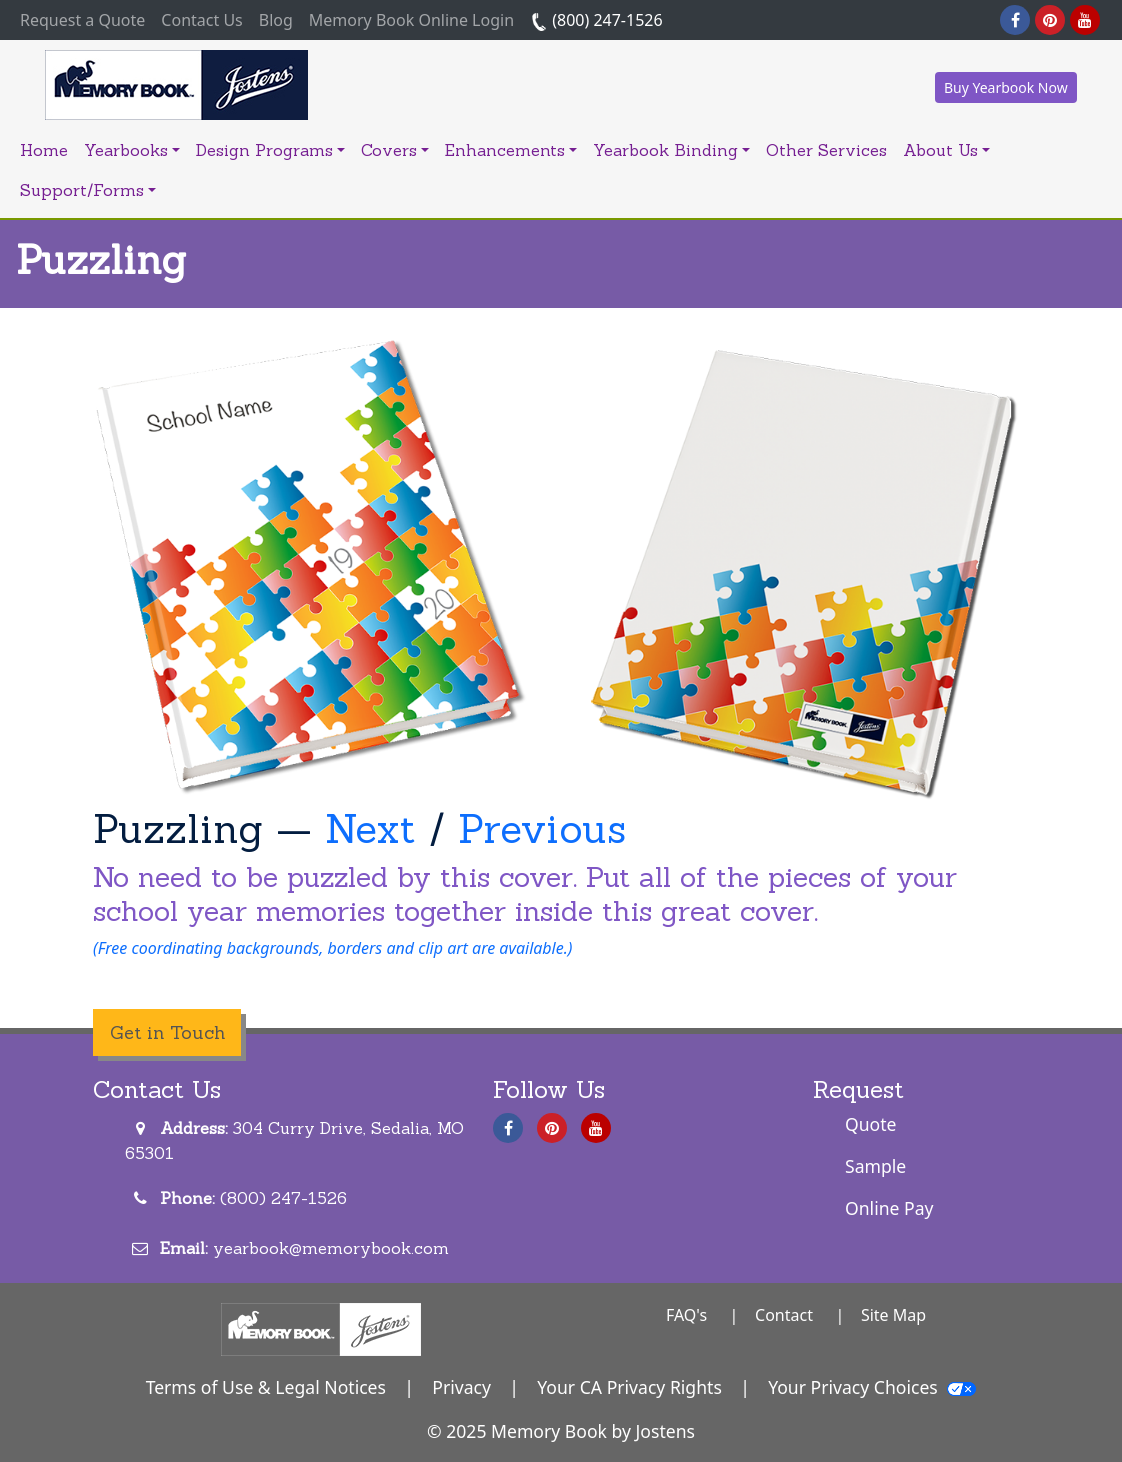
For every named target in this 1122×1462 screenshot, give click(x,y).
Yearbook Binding (671, 150)
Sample (875, 1166)
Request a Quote (86, 19)
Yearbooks (132, 150)
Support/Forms (88, 190)
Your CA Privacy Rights (629, 1387)
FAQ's (686, 1315)
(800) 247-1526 (596, 20)
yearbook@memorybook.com (331, 1248)
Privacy (461, 1387)
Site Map (893, 1315)
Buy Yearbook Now (1006, 87)
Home (44, 150)
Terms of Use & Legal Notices (266, 1387)
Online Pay (889, 1208)
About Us (946, 150)
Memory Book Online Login (411, 20)
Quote (871, 1124)
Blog (276, 20)
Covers (395, 150)
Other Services (826, 150)
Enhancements (511, 150)
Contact (784, 1315)
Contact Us (201, 20)
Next (370, 828)
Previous (542, 828)
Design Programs (270, 150)
